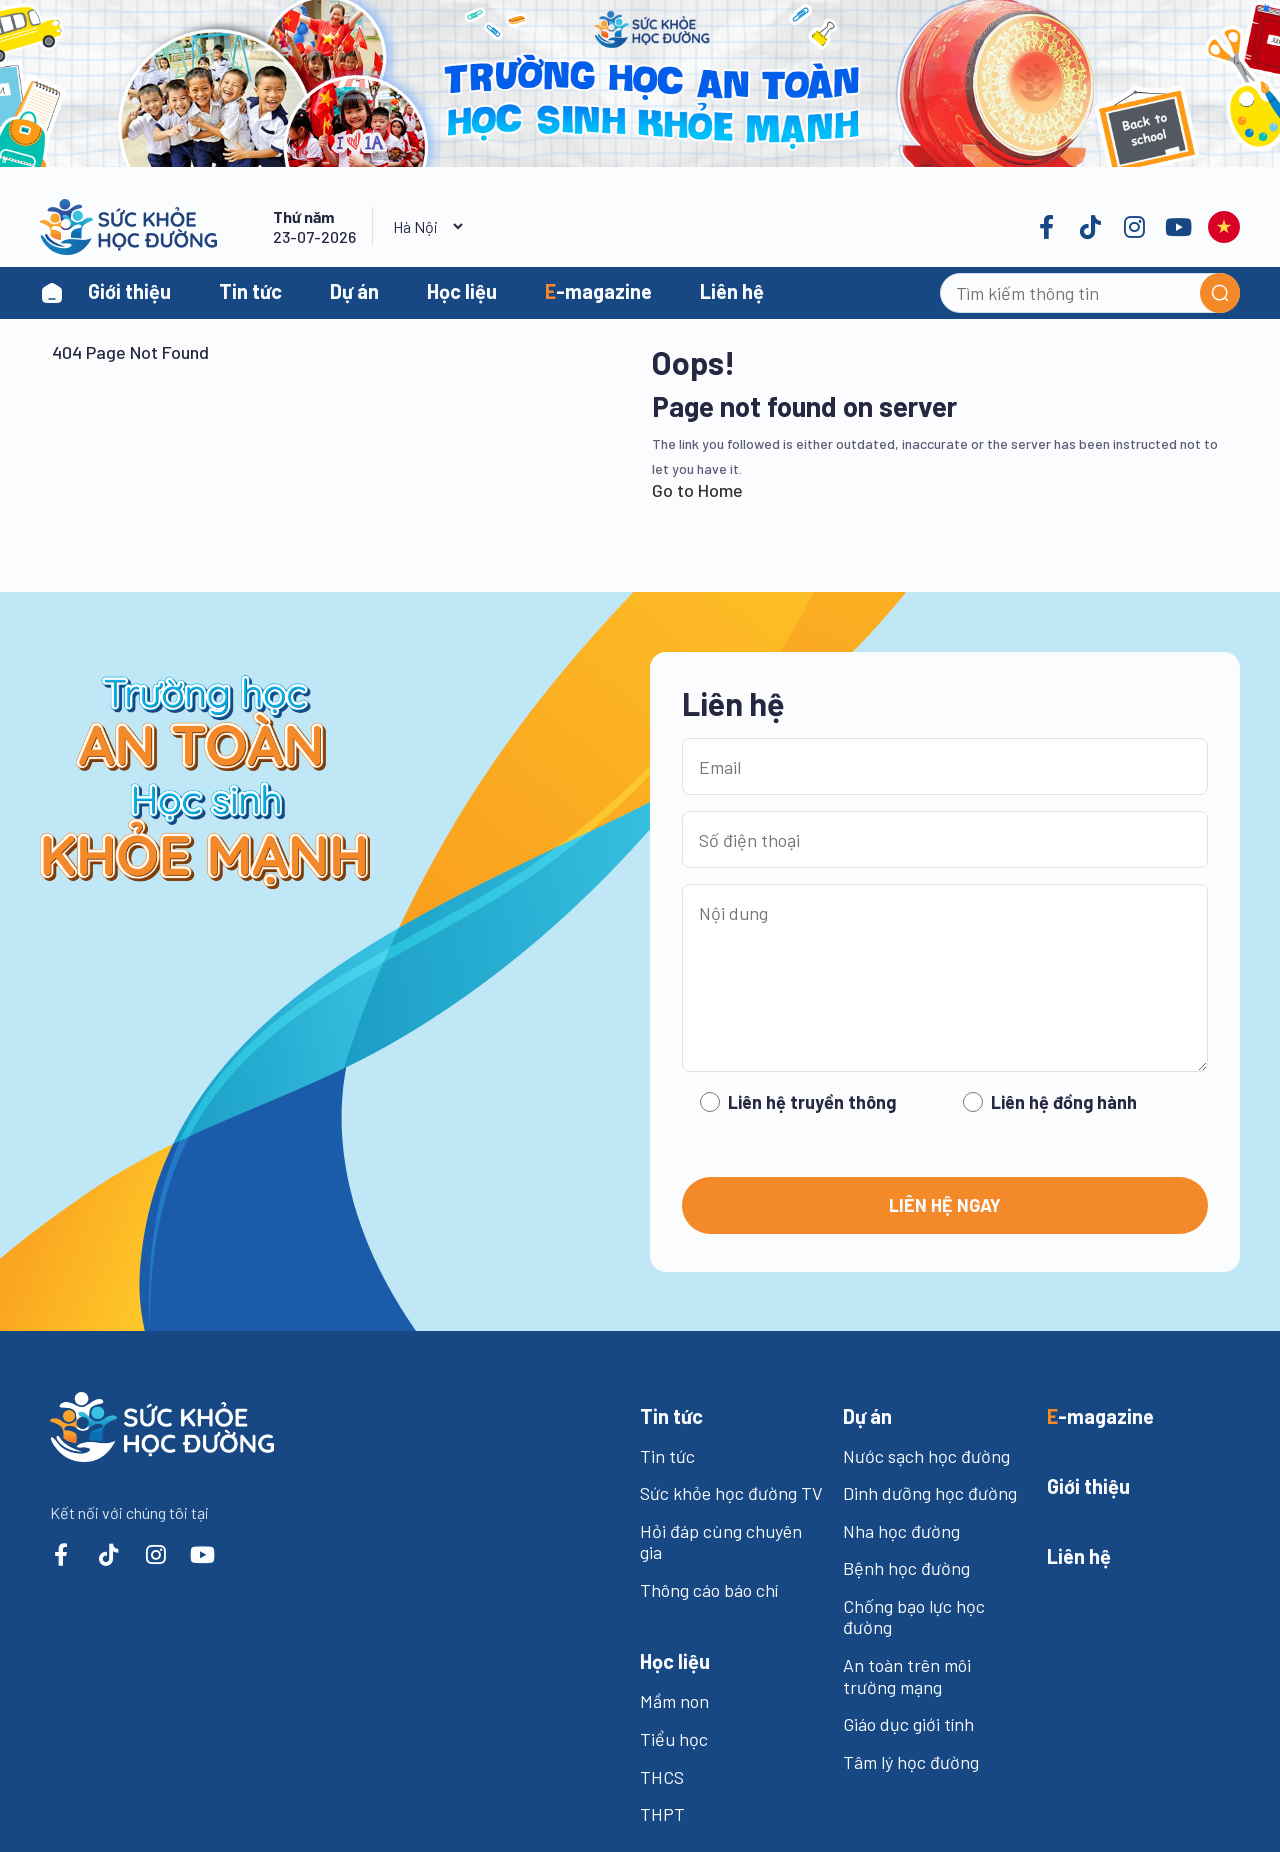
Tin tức (250, 291)
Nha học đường (901, 1531)
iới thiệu (1088, 1486)
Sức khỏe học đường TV (731, 1493)
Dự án (354, 291)
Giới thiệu (129, 291)
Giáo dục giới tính (908, 1724)
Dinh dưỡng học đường (930, 1493)
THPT (662, 1814)
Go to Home (697, 490)
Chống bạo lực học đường (914, 1617)
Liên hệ (732, 291)
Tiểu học (674, 1739)
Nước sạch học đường (926, 1456)
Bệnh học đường (906, 1568)
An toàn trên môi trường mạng (907, 1676)
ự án (867, 1416)
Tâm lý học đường (911, 1762)
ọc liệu (675, 1661)
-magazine (598, 291)
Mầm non (674, 1701)
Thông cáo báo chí (709, 1590)
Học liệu (462, 291)
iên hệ (1079, 1556)
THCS (662, 1777)
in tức (671, 1416)
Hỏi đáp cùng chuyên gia (721, 1542)
